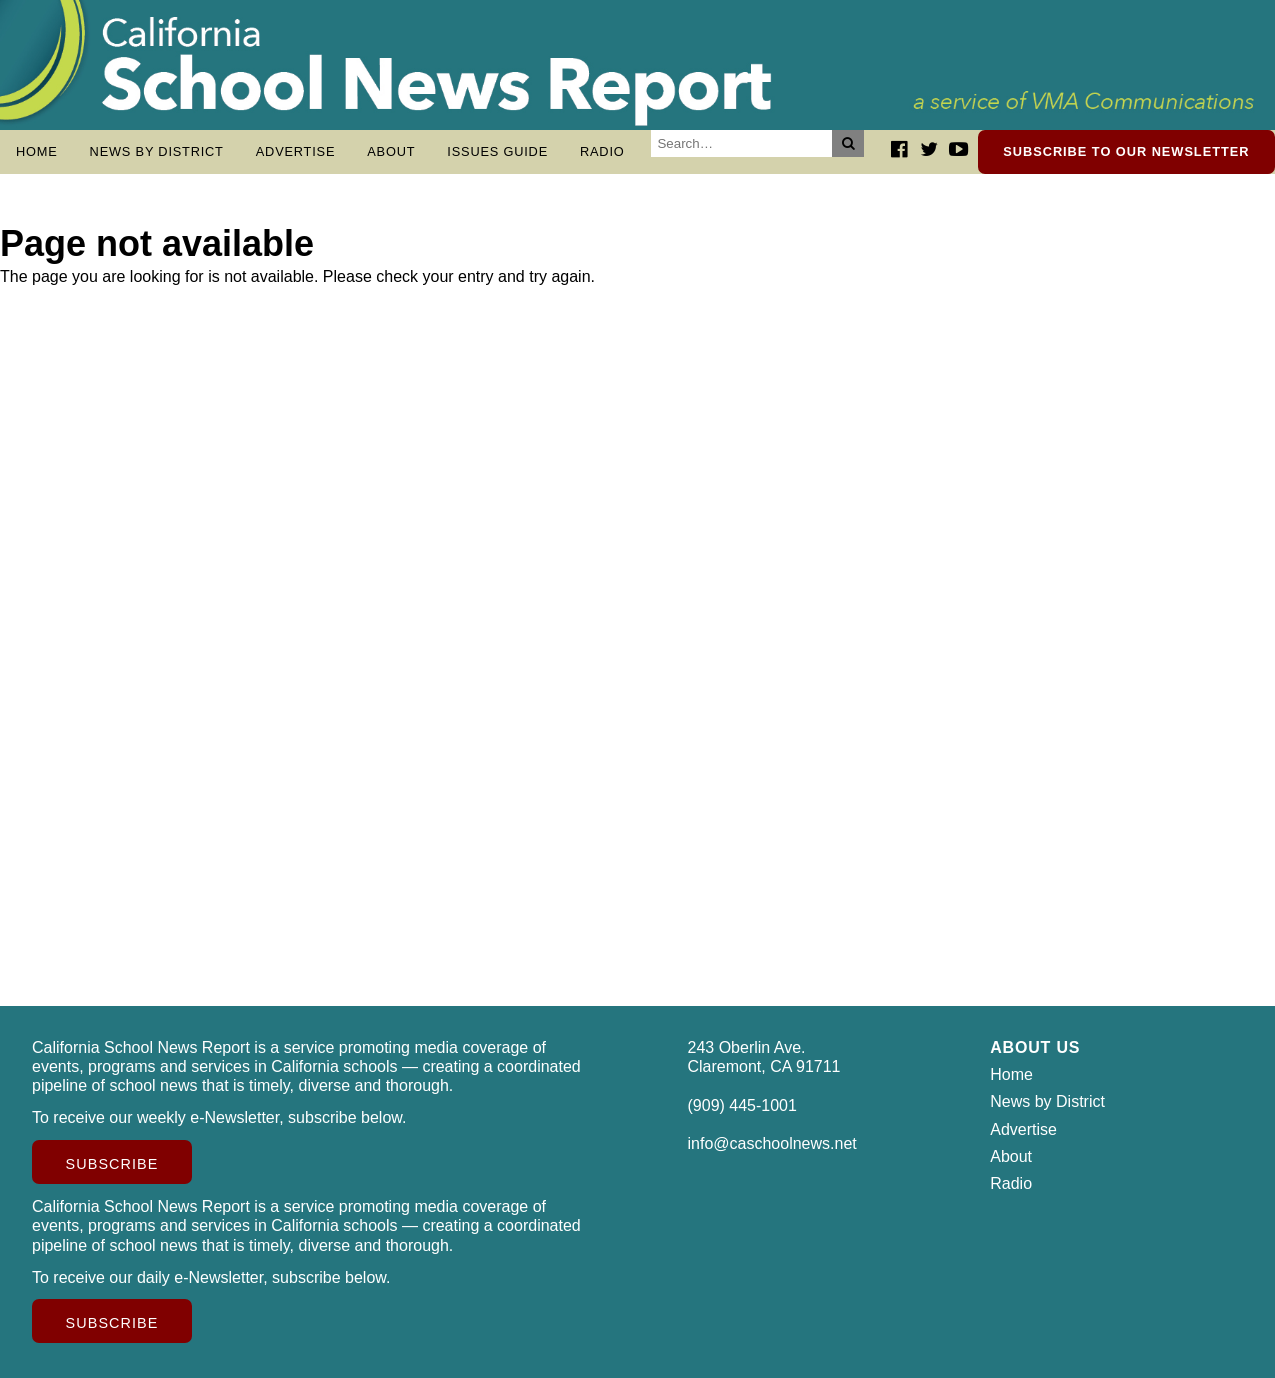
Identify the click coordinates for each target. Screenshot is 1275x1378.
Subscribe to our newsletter (1126, 151)
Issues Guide (497, 151)
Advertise (296, 151)
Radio (602, 151)
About (391, 151)
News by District (157, 151)
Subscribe (112, 1164)
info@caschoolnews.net (772, 1143)
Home (37, 151)
